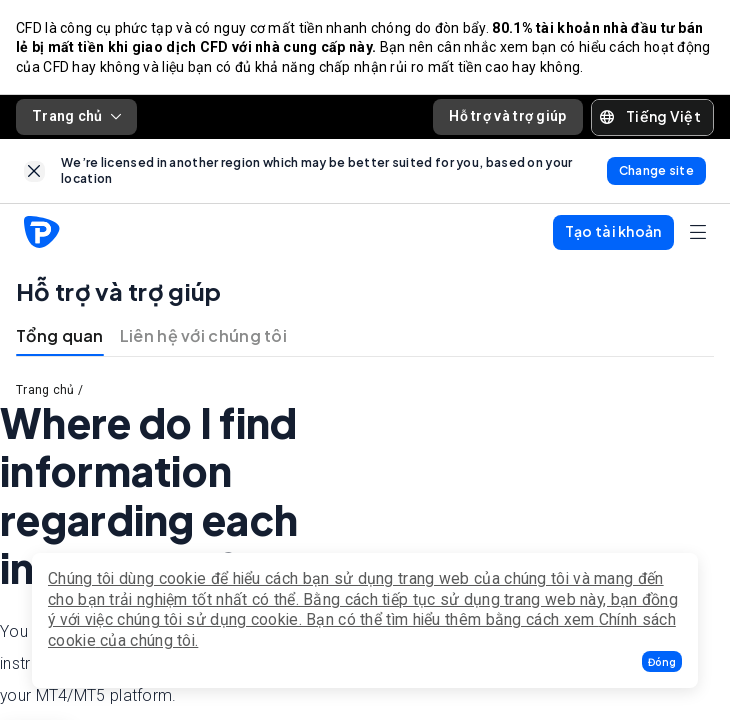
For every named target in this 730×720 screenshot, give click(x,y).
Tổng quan (60, 335)
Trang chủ (76, 116)
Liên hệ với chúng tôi (203, 335)
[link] (34, 171)
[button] (662, 661)
